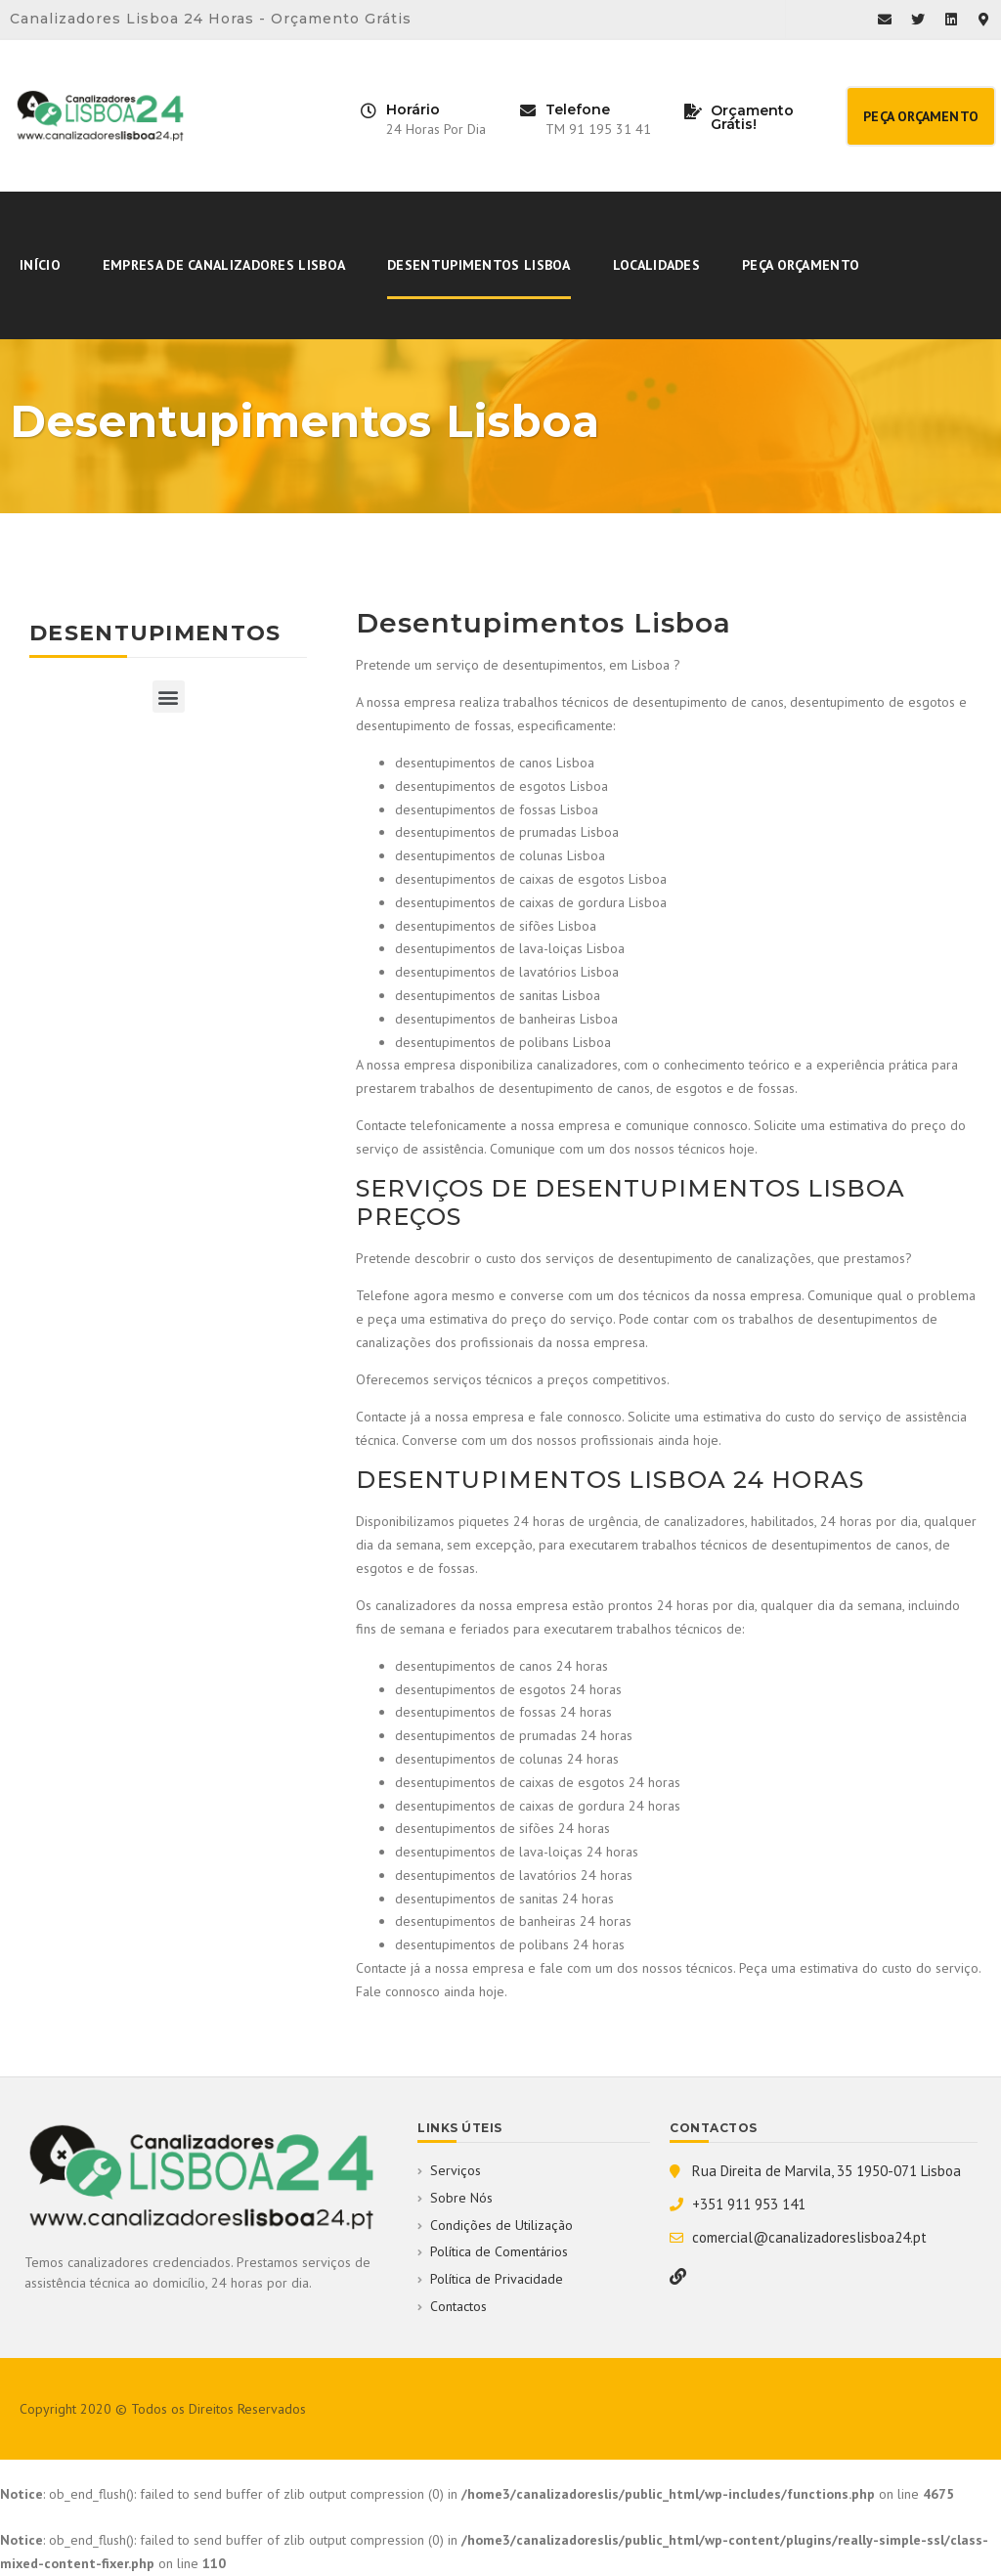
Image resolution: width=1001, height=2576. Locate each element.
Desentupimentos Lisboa (479, 265)
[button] (921, 116)
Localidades (656, 265)
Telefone (577, 109)
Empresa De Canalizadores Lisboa (224, 265)
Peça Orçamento (800, 265)
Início (40, 265)
